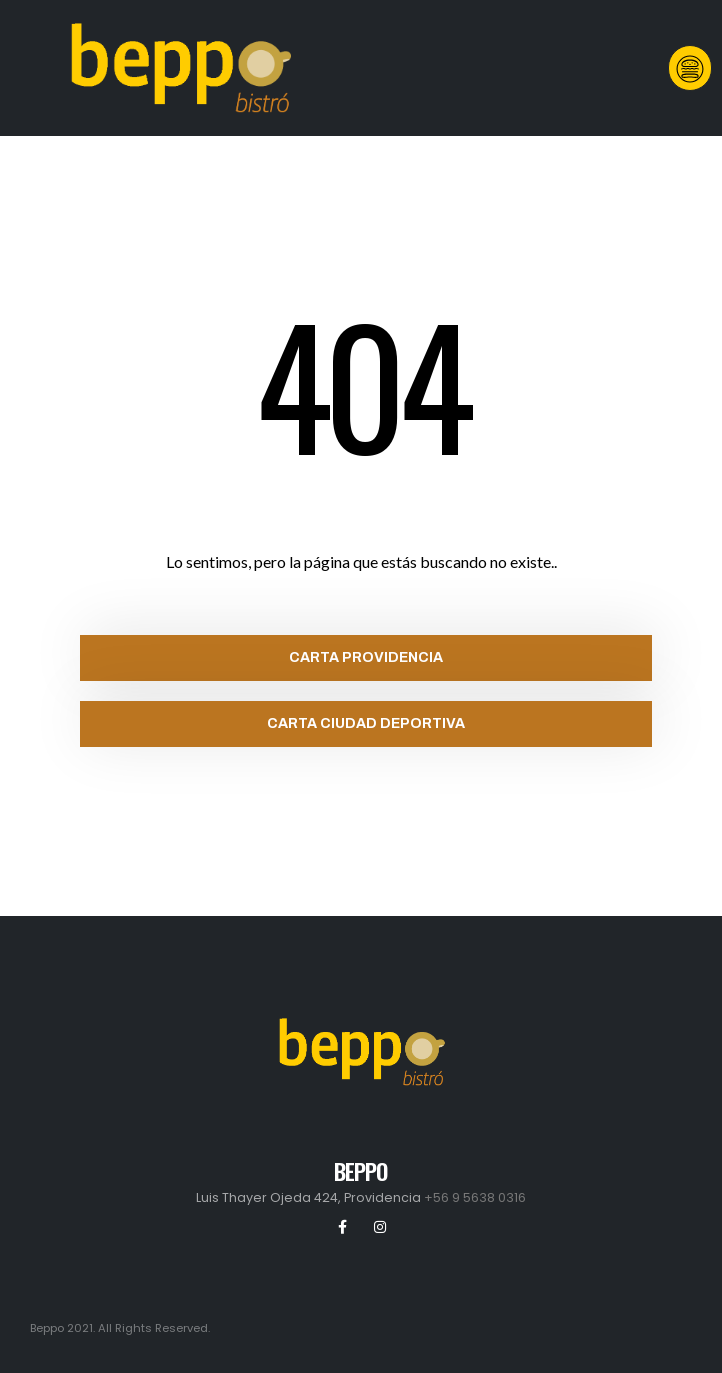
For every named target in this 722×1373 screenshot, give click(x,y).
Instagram (380, 1227)
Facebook (343, 1227)
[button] (690, 67)
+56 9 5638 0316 (475, 1197)
